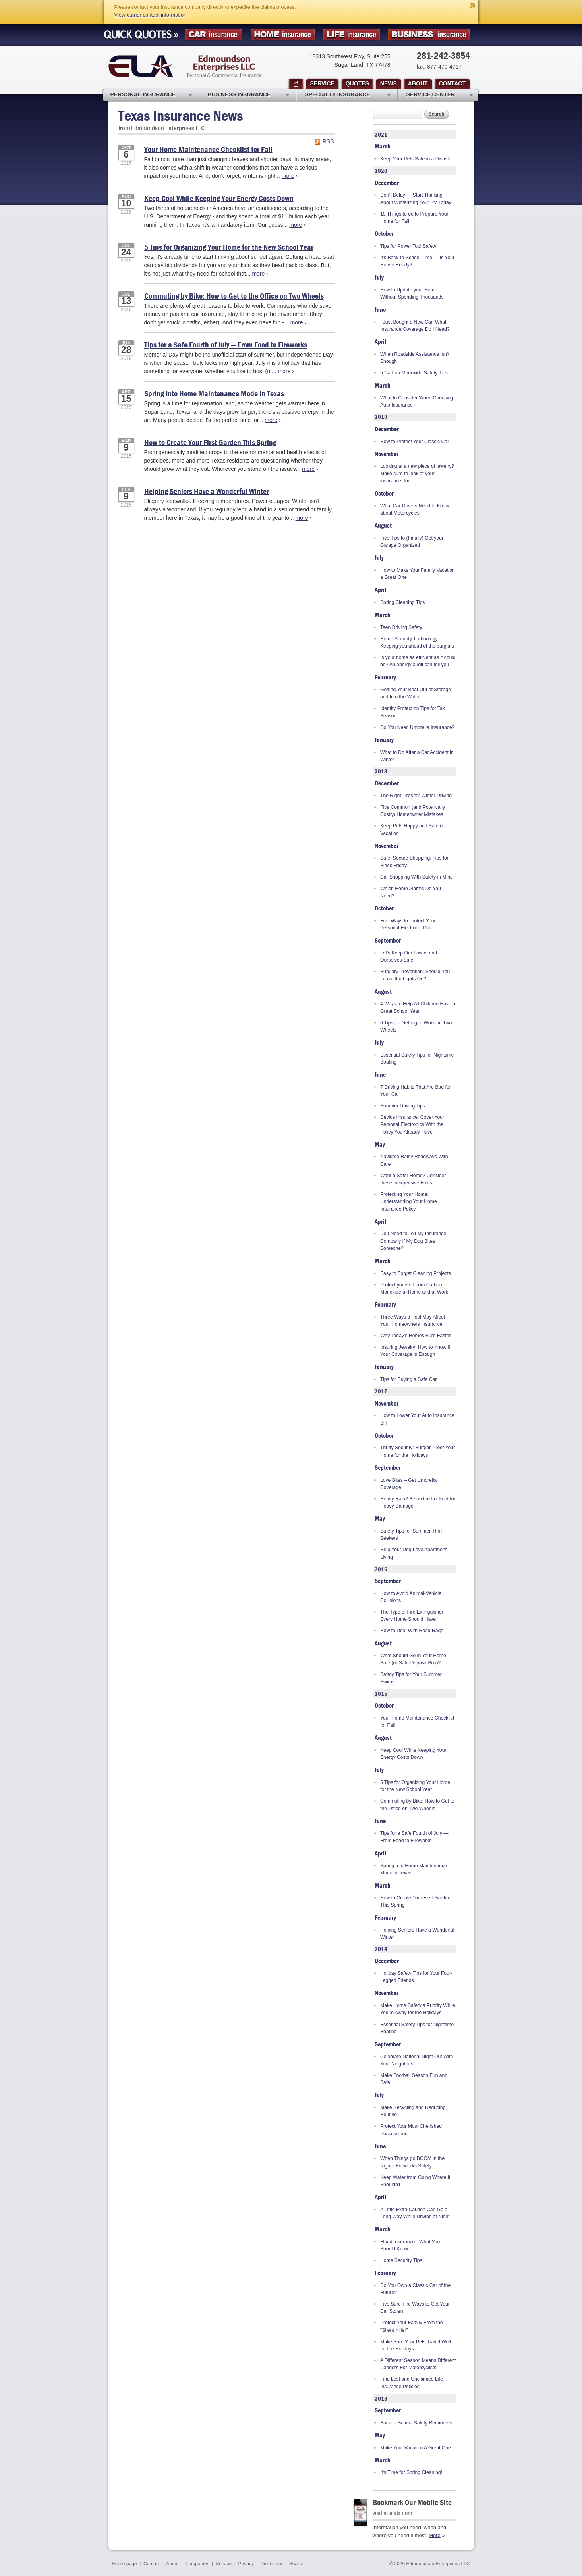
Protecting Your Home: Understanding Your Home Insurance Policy (408, 1202)
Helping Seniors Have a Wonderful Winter (206, 491)
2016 (381, 1569)
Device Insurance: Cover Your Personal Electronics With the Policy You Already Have (412, 1124)
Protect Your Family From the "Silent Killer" (411, 2326)
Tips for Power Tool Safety (408, 246)
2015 (381, 1693)
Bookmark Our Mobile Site (412, 2502)
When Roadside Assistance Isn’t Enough (414, 357)
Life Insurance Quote (352, 35)
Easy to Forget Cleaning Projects (415, 1273)
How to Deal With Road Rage (411, 1630)
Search (437, 114)
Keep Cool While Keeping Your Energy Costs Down (219, 198)
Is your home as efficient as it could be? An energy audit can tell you (418, 661)
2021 (381, 134)
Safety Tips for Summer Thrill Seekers (411, 1534)
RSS (328, 141)
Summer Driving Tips (402, 1106)
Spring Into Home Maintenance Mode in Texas (214, 393)
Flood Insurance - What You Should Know (410, 2245)
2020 (381, 170)
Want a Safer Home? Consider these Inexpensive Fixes (413, 1179)
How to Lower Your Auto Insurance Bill (417, 1419)
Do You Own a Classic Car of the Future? (415, 2289)
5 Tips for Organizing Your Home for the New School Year (228, 247)
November (386, 454)
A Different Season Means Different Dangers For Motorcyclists (418, 2364)
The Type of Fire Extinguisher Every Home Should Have (411, 1615)
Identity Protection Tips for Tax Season (412, 712)
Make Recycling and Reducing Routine (412, 2111)
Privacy (246, 2563)
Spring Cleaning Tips (402, 602)
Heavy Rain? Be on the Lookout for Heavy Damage (417, 1502)
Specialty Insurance (348, 95)
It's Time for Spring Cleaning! (411, 2472)
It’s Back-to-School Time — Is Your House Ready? (417, 261)
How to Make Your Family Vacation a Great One (417, 573)
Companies (197, 2563)
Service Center (439, 95)
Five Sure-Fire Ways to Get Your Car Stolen (415, 2307)
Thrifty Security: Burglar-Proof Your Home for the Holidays (417, 1451)
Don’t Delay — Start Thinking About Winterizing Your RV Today (415, 198)
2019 (381, 416)
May (380, 1144)
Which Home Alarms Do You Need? (410, 892)
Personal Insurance (151, 95)
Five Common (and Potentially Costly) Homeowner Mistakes (412, 810)
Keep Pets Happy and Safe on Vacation (412, 829)
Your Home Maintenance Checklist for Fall (208, 149)
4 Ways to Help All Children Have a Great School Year (417, 1007)
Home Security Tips (401, 2260)
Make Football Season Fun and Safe (413, 2079)
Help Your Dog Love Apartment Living (413, 1553)
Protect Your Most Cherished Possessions (411, 2129)
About (172, 2563)
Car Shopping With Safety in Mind (416, 877)
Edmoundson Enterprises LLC (185, 66)
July (379, 277)
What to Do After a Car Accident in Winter (417, 756)
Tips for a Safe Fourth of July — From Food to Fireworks (225, 344)
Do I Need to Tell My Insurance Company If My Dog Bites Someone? (413, 1241)
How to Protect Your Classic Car (414, 441)
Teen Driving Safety (401, 627)
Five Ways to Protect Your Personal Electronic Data (408, 924)
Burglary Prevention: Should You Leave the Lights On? (415, 975)
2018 (381, 771)
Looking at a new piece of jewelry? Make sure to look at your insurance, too (417, 473)
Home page (124, 2563)
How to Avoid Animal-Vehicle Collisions (410, 1597)
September (388, 940)
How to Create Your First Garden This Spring (210, 442)
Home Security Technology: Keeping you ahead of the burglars (417, 642)
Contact (151, 2563)
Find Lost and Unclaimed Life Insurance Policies (411, 2382)
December (387, 183)
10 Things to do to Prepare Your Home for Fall (414, 217)
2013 (381, 2398)
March (383, 146)
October (384, 233)
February (385, 677)
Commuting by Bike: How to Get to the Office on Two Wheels (234, 296)
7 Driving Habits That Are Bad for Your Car (415, 1090)
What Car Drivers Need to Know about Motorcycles (414, 509)
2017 (381, 1391)
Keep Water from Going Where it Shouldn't (415, 2181)
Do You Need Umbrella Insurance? (417, 727)
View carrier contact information (150, 15)
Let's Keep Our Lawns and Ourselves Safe (408, 956)
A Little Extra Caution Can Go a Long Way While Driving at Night (415, 2213)
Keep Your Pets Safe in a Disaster (416, 159)
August (383, 525)
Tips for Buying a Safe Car (408, 1379)
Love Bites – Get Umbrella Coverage (408, 1483)
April (380, 341)
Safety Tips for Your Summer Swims (411, 1678)
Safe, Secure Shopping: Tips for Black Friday (414, 861)
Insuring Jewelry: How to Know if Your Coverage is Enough (415, 1350)
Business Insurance (249, 95)
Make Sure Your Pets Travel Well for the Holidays (415, 2345)
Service (224, 2563)
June (380, 309)
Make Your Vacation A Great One (415, 2448)
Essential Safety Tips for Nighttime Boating (417, 1058)
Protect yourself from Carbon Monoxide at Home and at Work (414, 1288)
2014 (381, 1949)
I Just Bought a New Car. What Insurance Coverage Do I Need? (415, 325)
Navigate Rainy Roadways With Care (414, 1160)
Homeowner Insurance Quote (283, 35)
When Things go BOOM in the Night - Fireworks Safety (412, 2162)
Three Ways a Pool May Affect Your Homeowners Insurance (412, 1320)
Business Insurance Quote (429, 35)
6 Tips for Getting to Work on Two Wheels (416, 1026)
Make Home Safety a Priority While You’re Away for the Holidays (417, 2009)
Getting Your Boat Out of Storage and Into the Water (415, 693)
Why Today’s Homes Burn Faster (415, 1335)
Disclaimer (271, 2563)
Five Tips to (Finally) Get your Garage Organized (411, 541)
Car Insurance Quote (213, 35)
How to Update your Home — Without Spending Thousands (411, 293)
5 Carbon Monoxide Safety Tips (414, 373)
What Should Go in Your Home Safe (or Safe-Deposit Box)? (413, 1659)
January (384, 740)
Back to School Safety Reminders (416, 2423)
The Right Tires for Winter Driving (416, 795)
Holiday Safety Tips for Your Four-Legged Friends (416, 1977)
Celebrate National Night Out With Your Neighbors (416, 2060)
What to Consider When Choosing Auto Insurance (416, 401)
